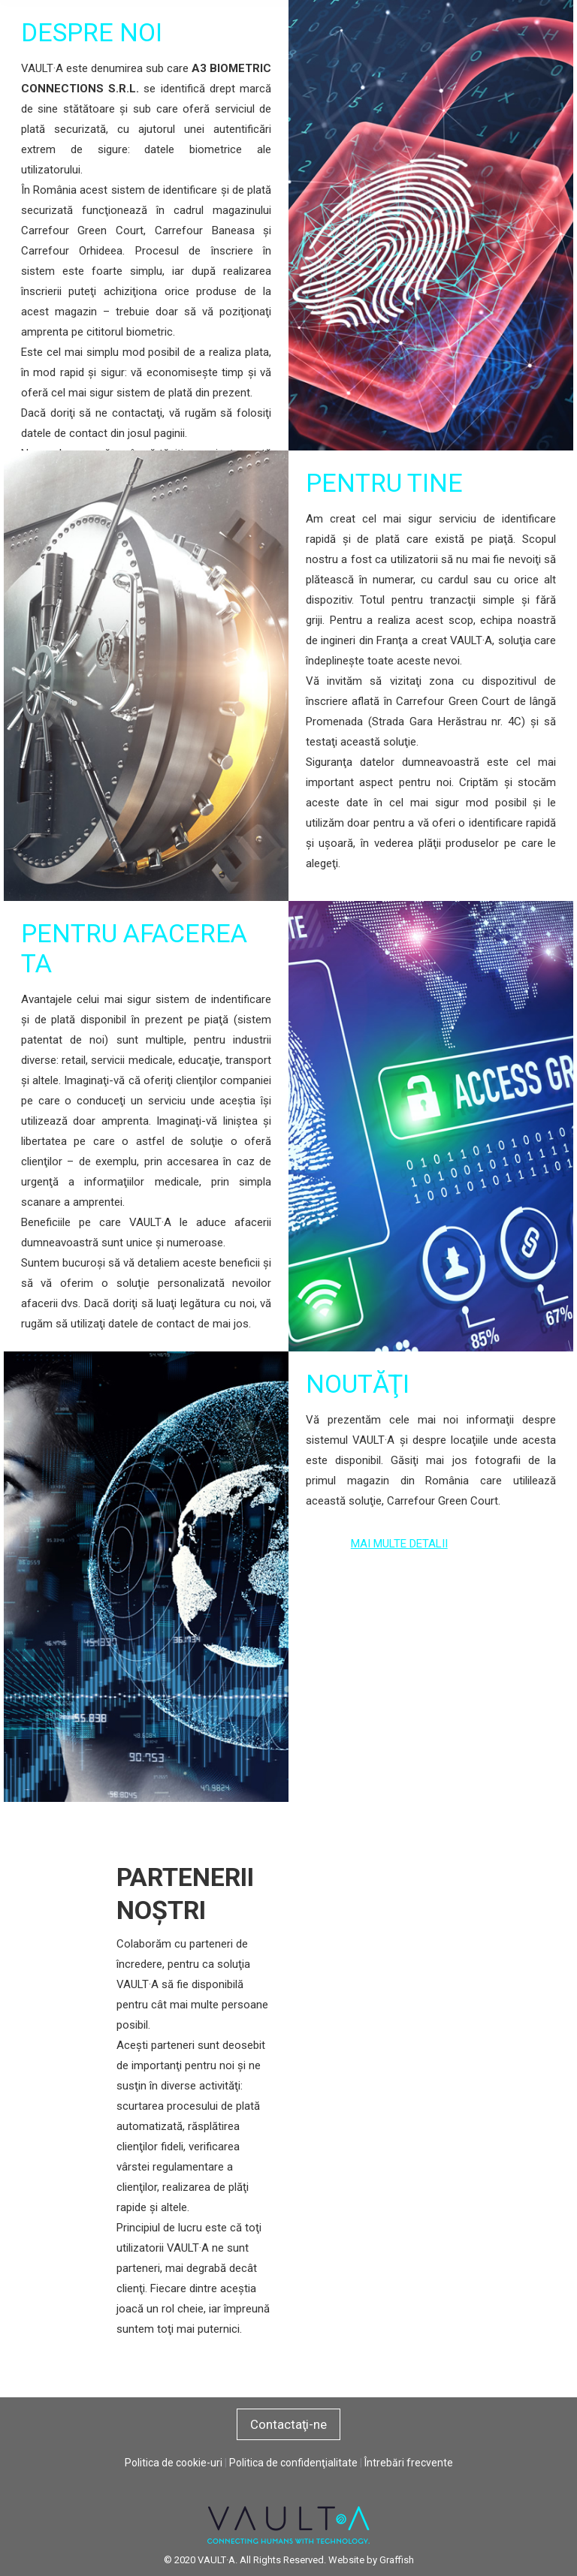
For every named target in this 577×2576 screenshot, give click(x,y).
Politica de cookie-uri (173, 2463)
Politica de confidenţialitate (293, 2463)
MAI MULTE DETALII (399, 1543)
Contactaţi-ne (288, 2424)
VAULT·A (216, 2559)
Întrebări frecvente (408, 2463)
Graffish (396, 2559)
